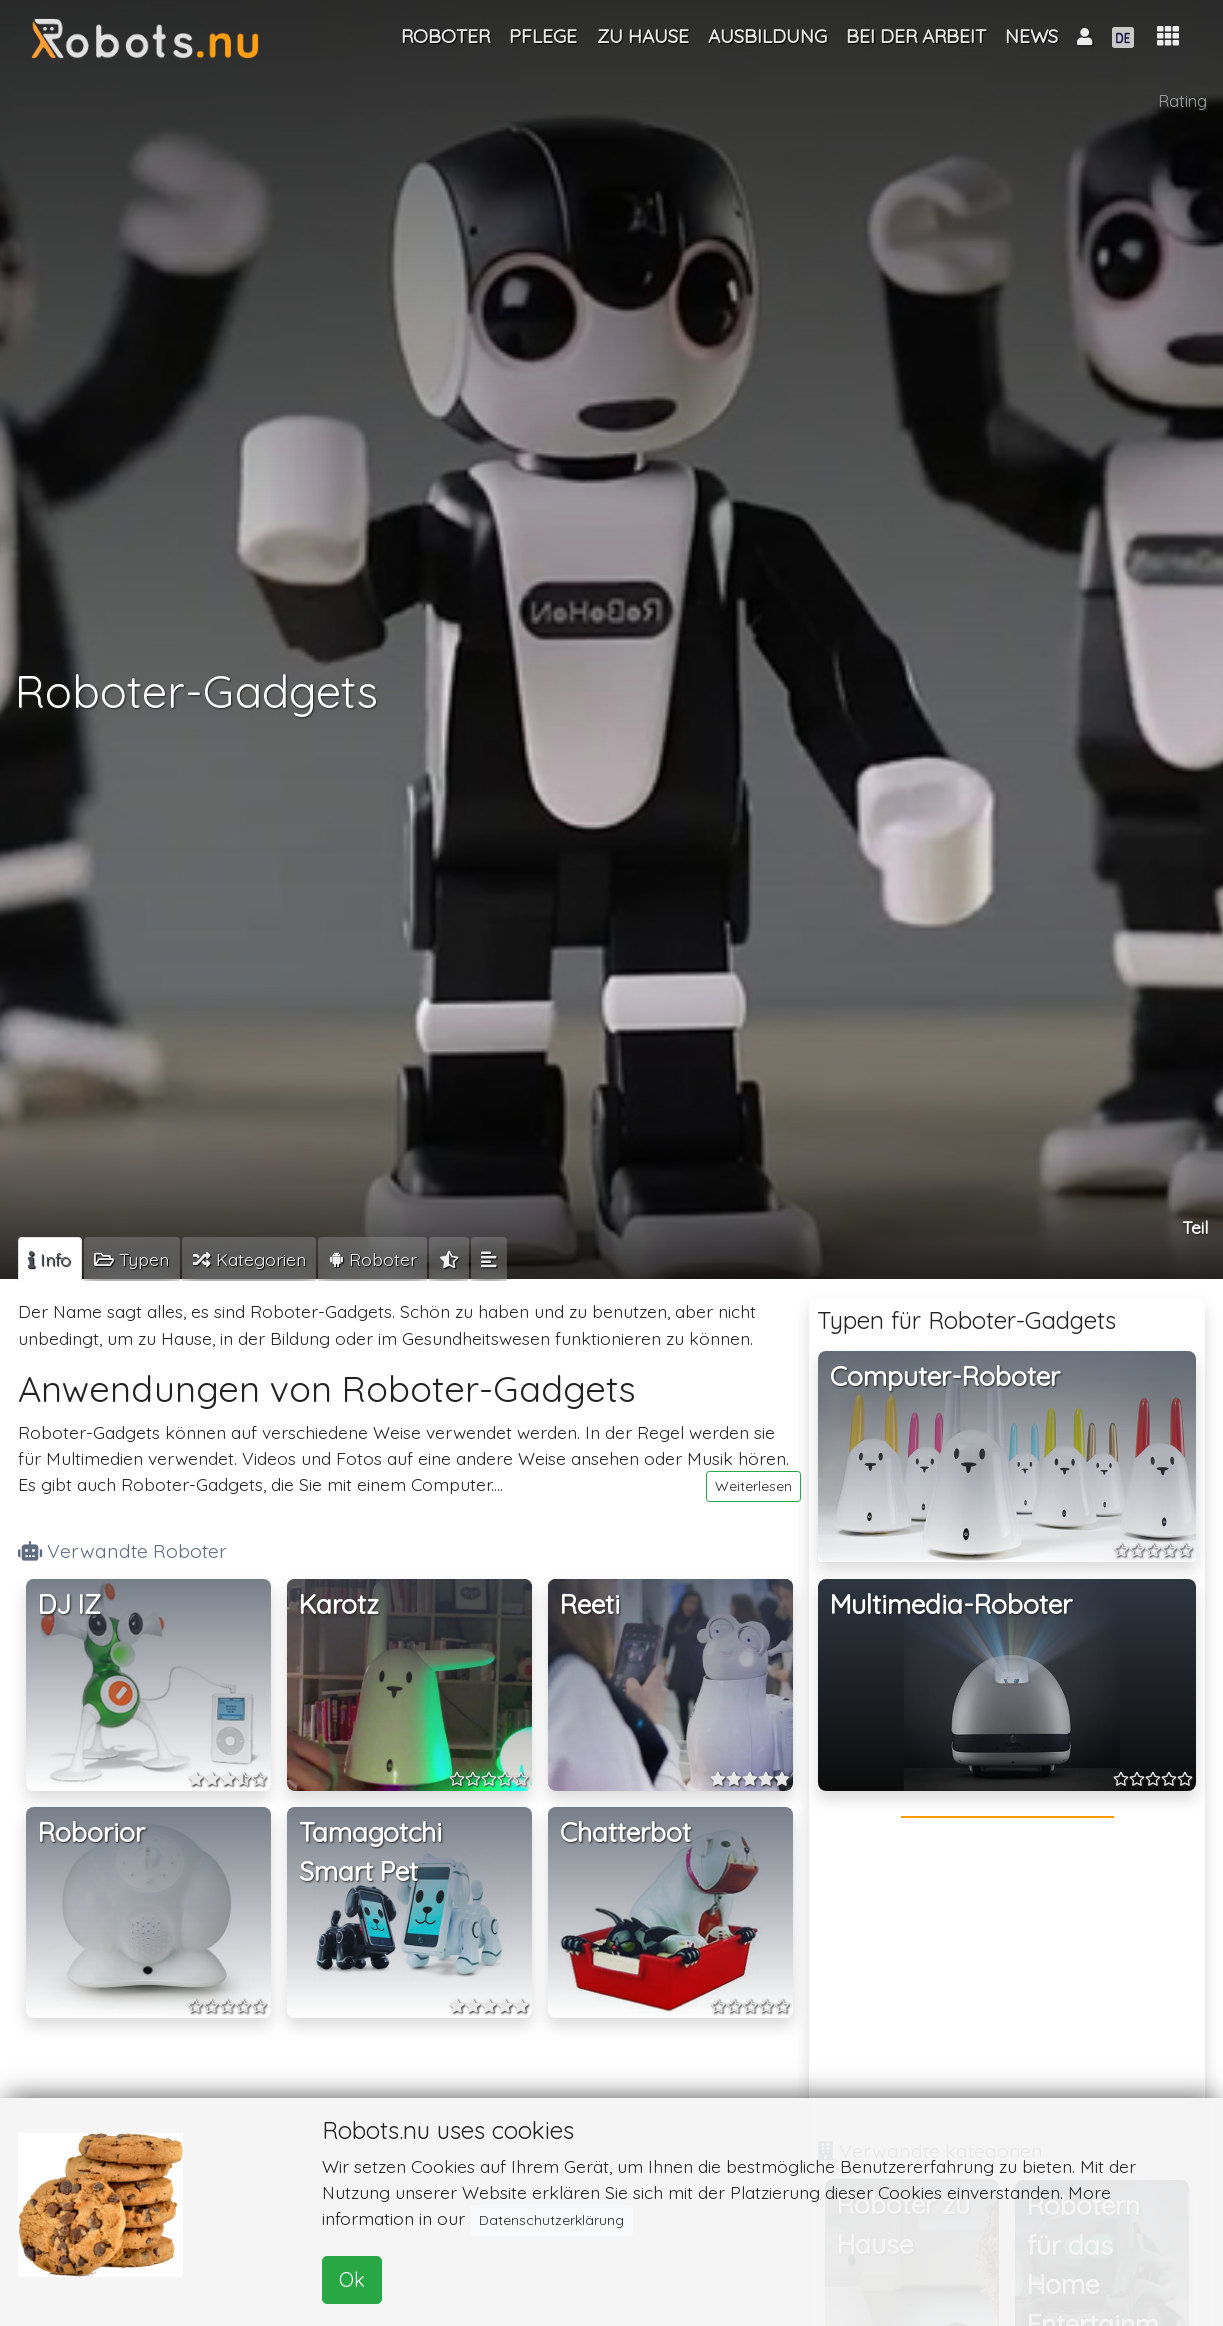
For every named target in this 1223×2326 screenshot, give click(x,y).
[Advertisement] (1007, 1974)
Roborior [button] (91, 1832)
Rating (1182, 100)
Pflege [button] (543, 36)
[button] (1168, 36)
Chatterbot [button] (625, 1832)
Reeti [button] (590, 1604)
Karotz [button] (339, 1604)
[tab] (50, 1259)
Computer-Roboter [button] (945, 1376)
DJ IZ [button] (69, 1604)
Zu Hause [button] (643, 36)
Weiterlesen (753, 1486)
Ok (352, 2279)
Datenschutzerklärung (551, 2220)
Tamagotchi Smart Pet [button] (370, 1852)
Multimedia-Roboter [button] (951, 1604)
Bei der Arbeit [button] (916, 36)
